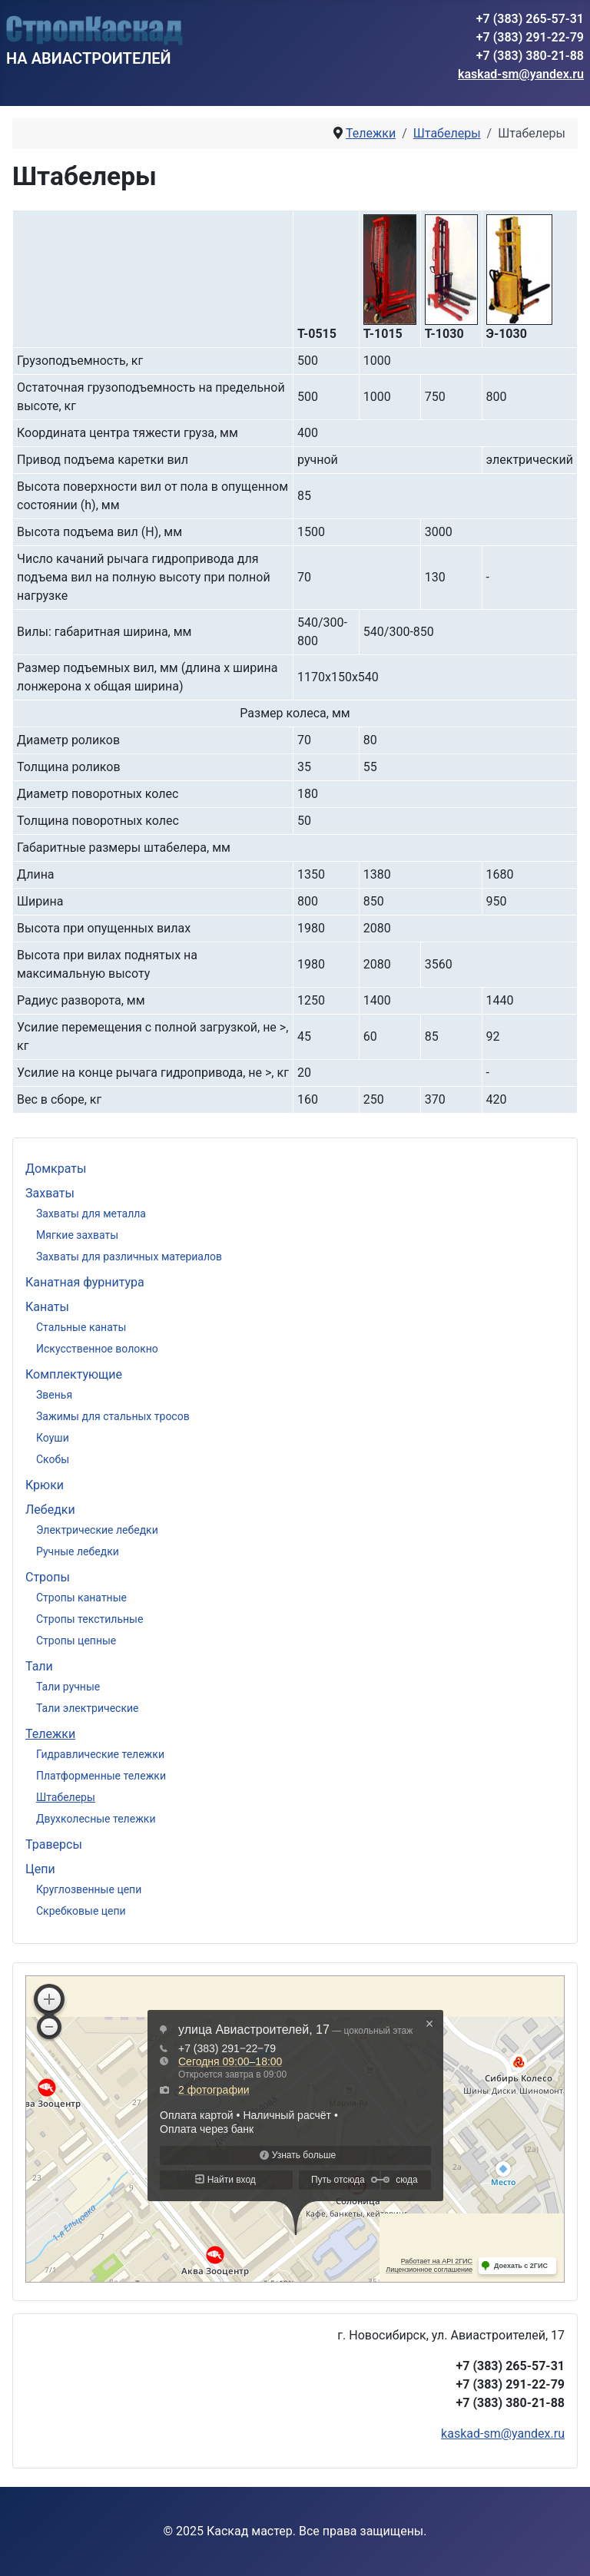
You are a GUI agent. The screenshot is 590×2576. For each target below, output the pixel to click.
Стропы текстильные (89, 1619)
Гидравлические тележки (100, 1754)
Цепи (40, 1869)
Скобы (52, 1459)
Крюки (44, 1485)
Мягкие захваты (77, 1235)
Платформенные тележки (101, 1776)
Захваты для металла (91, 1213)
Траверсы (53, 1844)
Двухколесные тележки (96, 1819)
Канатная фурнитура (84, 1282)
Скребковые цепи (81, 1911)
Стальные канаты (81, 1327)
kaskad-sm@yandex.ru (521, 74)
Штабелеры (65, 1797)
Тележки (50, 1734)
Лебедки (50, 1509)
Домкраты (55, 1168)
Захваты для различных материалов (129, 1256)
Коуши (52, 1438)
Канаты (47, 1307)
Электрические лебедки (97, 1530)
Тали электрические (87, 1708)
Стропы (47, 1577)
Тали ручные (68, 1686)
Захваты (50, 1193)
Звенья (54, 1395)
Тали (39, 1666)
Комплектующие (73, 1374)
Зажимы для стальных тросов (113, 1416)
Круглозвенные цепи (88, 1889)
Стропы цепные (76, 1640)
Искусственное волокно (97, 1349)
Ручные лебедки (77, 1551)
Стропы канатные (81, 1597)
